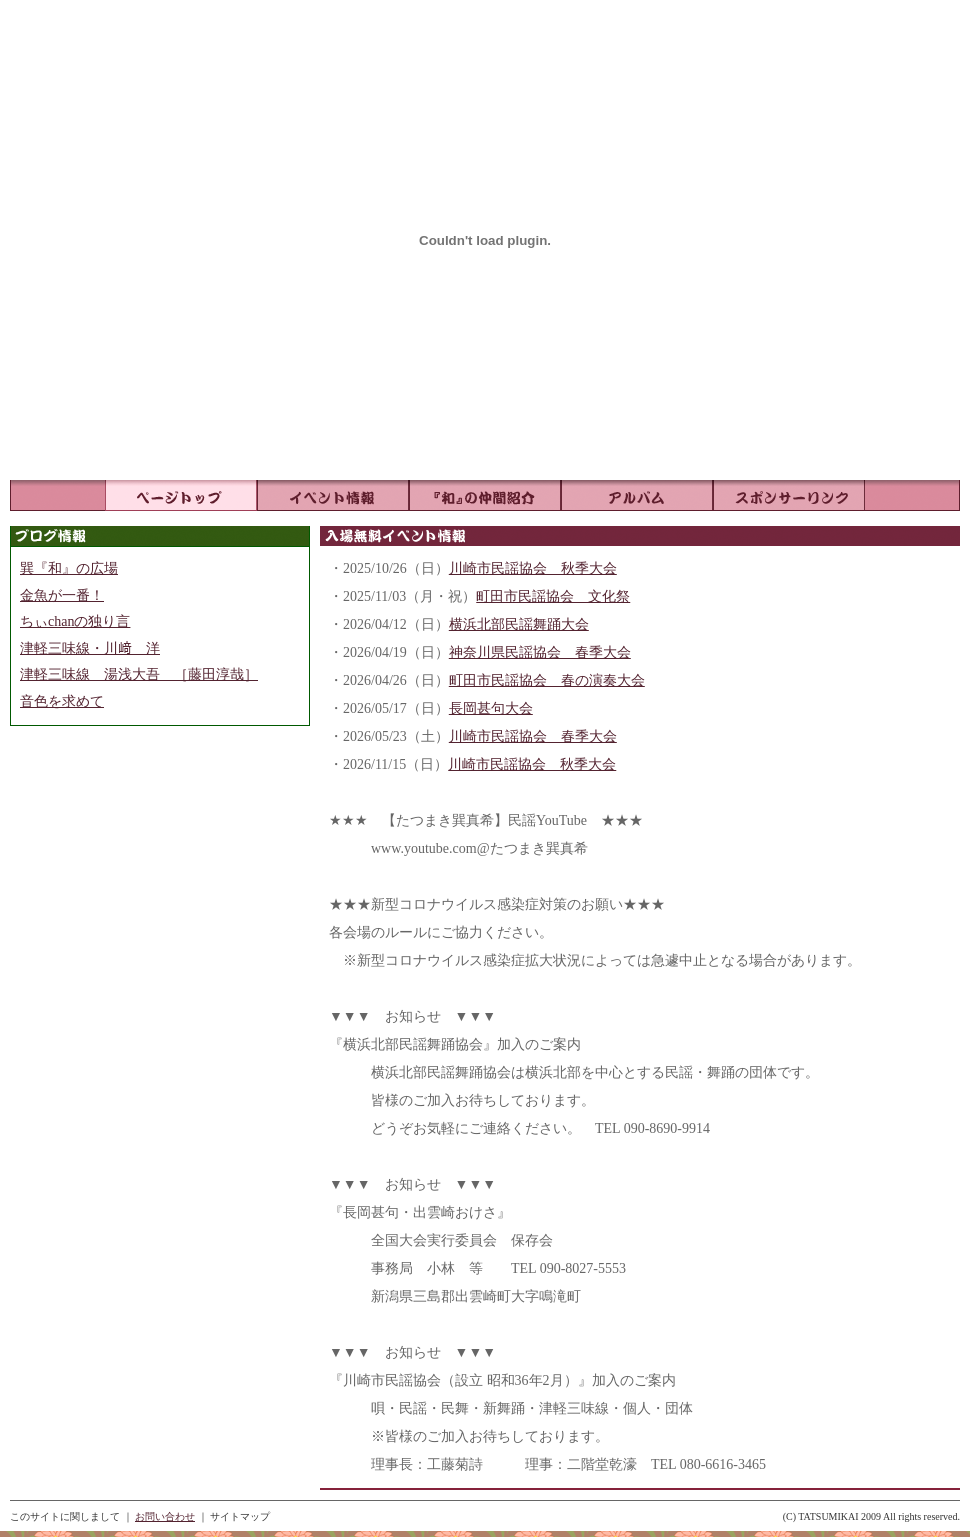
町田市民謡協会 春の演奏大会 (547, 680)
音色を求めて (62, 701)
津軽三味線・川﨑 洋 (90, 648)
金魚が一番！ (62, 595)
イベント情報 (333, 495)
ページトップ (181, 495)
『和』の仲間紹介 (485, 495)
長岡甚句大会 (491, 708)
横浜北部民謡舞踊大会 (519, 624)
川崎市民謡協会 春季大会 (533, 736)
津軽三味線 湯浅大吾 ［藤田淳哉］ (139, 674)
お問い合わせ (165, 1516)
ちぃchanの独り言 (75, 621)
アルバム (637, 495)
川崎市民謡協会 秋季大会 (533, 568)
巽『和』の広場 (69, 568)
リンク (789, 495)
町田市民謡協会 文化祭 (553, 596)
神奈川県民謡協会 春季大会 (540, 652)
